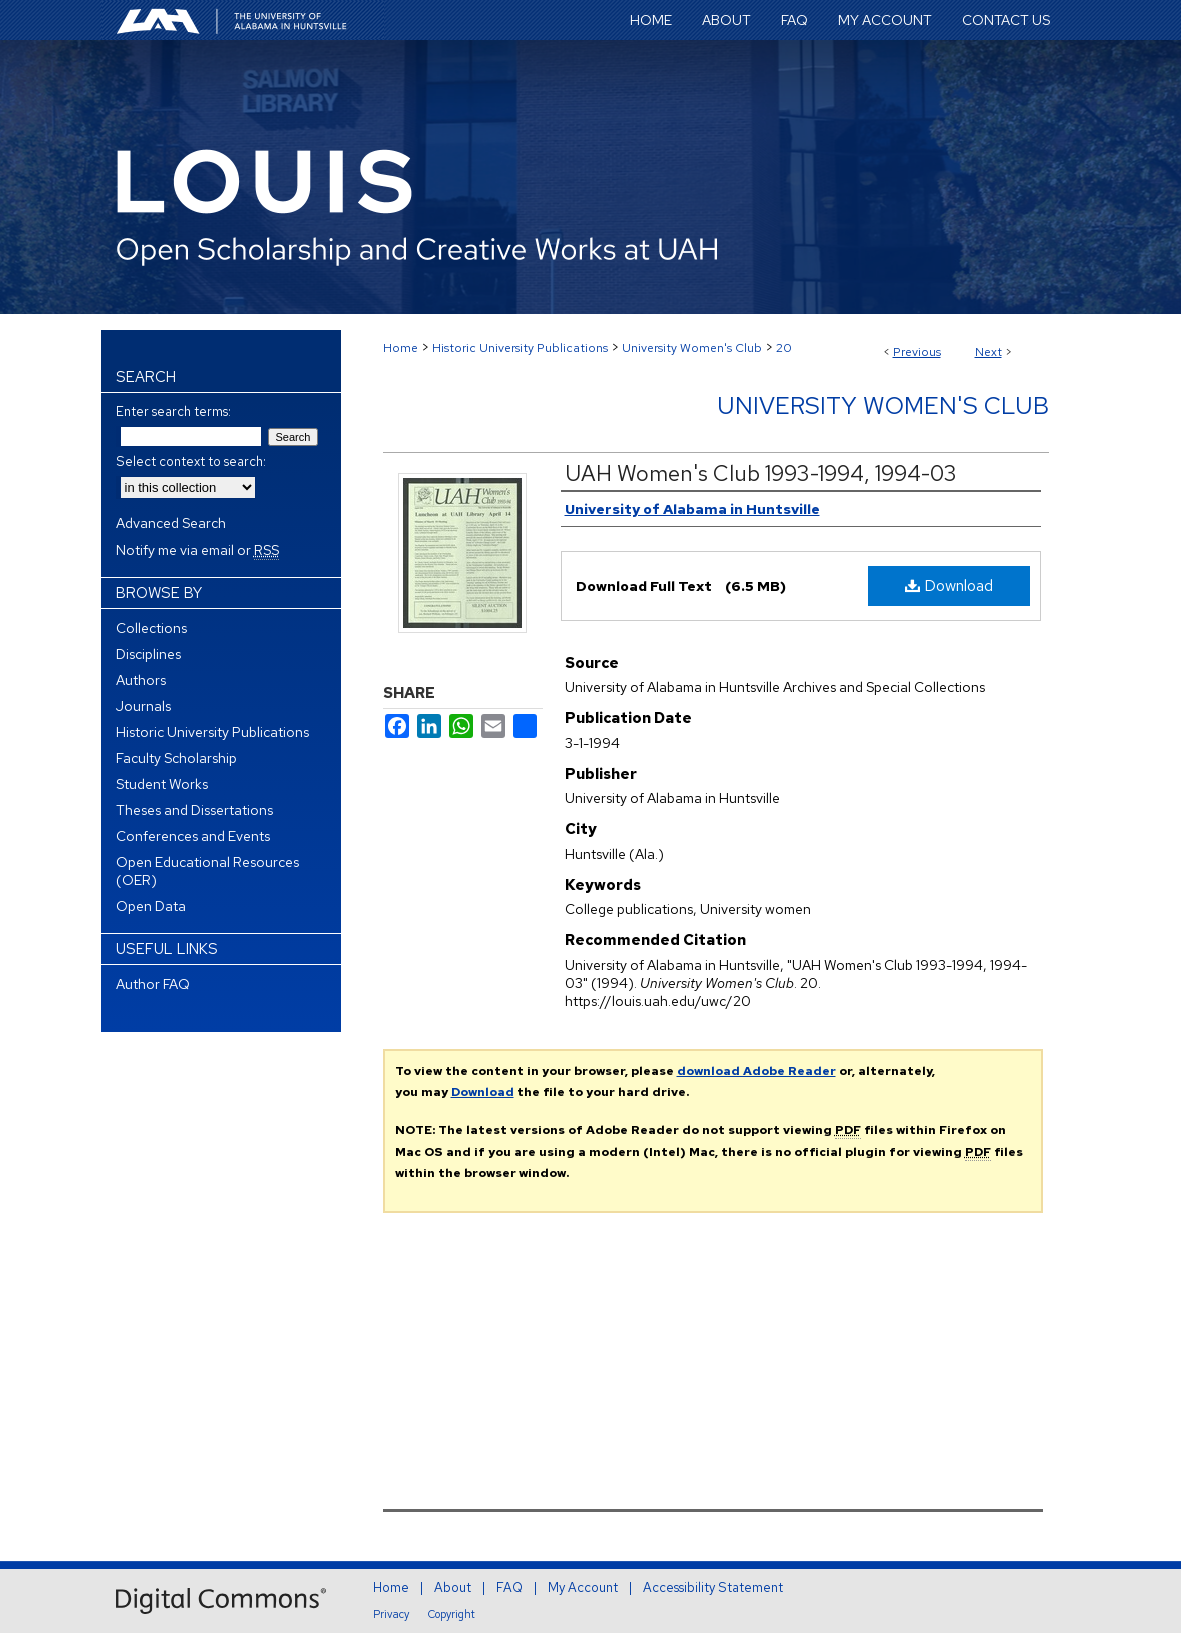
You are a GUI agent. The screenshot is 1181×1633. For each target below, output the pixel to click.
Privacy (391, 1614)
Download (949, 585)
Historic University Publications (520, 348)
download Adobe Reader (756, 1071)
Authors (141, 680)
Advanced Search (171, 523)
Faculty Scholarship (176, 758)
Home (400, 348)
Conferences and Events (193, 836)
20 (784, 348)
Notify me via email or (197, 550)
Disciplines (148, 654)
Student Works (162, 784)
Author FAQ (153, 984)
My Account (583, 1587)
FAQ (509, 1587)
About (452, 1587)
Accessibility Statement (713, 1587)
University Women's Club (692, 348)
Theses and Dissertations (194, 810)
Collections (151, 628)
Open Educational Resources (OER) (207, 871)
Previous (917, 352)
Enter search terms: (173, 411)
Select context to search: (191, 461)
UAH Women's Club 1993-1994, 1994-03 (761, 473)
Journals (143, 706)
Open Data (151, 906)
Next (988, 352)
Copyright (451, 1614)
